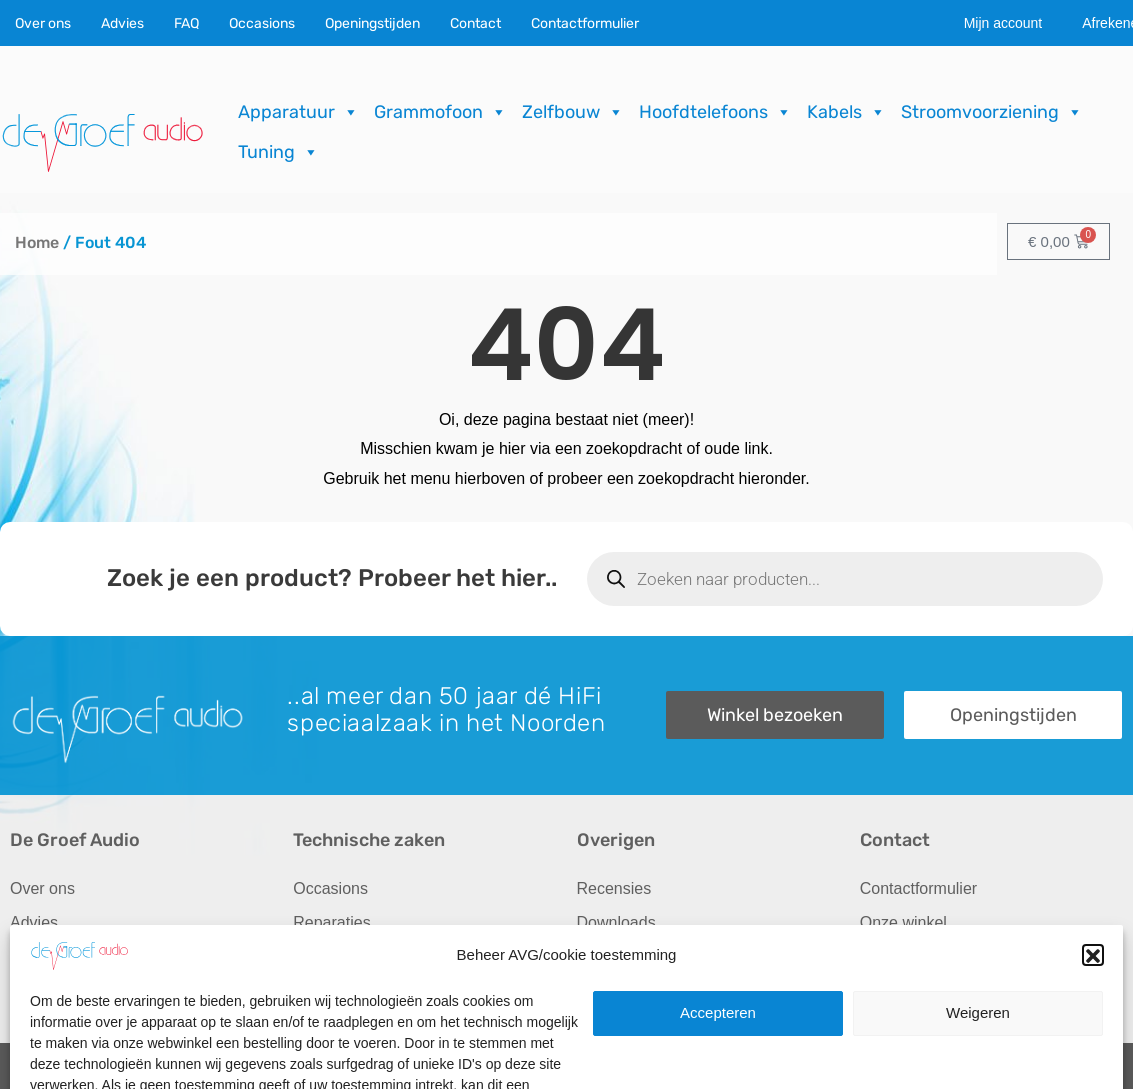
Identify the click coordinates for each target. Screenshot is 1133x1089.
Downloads (616, 922)
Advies (122, 23)
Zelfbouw (573, 112)
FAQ (186, 23)
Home (37, 242)
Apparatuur (298, 112)
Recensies (614, 888)
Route (881, 990)
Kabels (846, 112)
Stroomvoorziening (992, 112)
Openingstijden (372, 23)
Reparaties (331, 922)
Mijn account (1003, 23)
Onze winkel (903, 922)
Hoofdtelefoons (715, 112)
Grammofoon (440, 112)
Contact (475, 23)
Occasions (262, 23)
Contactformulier (585, 23)
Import (315, 956)
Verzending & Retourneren (671, 956)
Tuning (278, 152)
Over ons (43, 23)
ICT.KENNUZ (1082, 1068)
